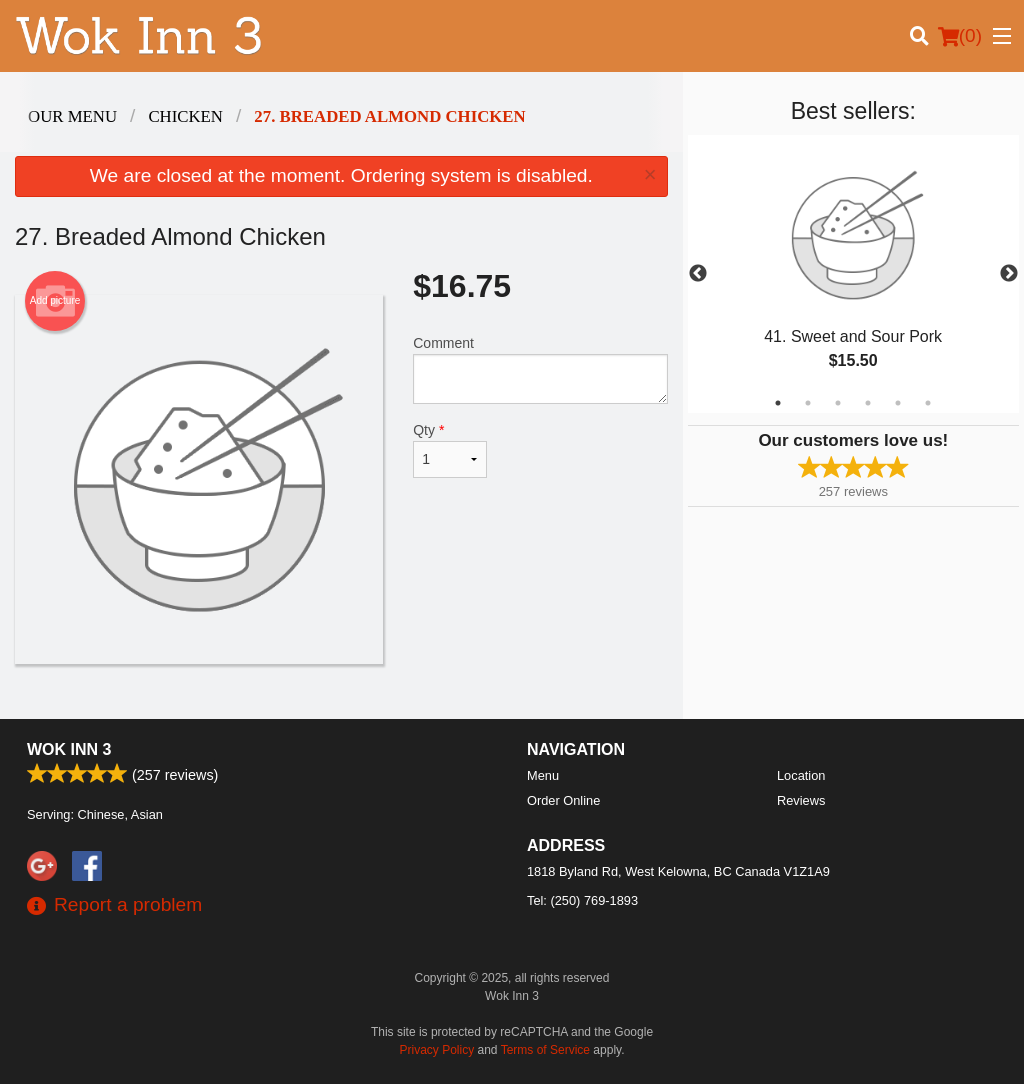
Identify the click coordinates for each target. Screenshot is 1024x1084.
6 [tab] (928, 403)
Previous (698, 274)
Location (801, 775)
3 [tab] (838, 403)
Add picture (55, 301)
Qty (450, 450)
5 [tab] (898, 403)
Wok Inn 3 (69, 749)
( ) (960, 36)
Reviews (801, 800)
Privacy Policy (437, 1050)
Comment (540, 369)
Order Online (563, 800)
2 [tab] (808, 403)
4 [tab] (868, 403)
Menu (543, 775)
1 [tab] (778, 403)
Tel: (582, 900)
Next (1009, 274)
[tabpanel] (853, 274)
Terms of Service (545, 1050)
